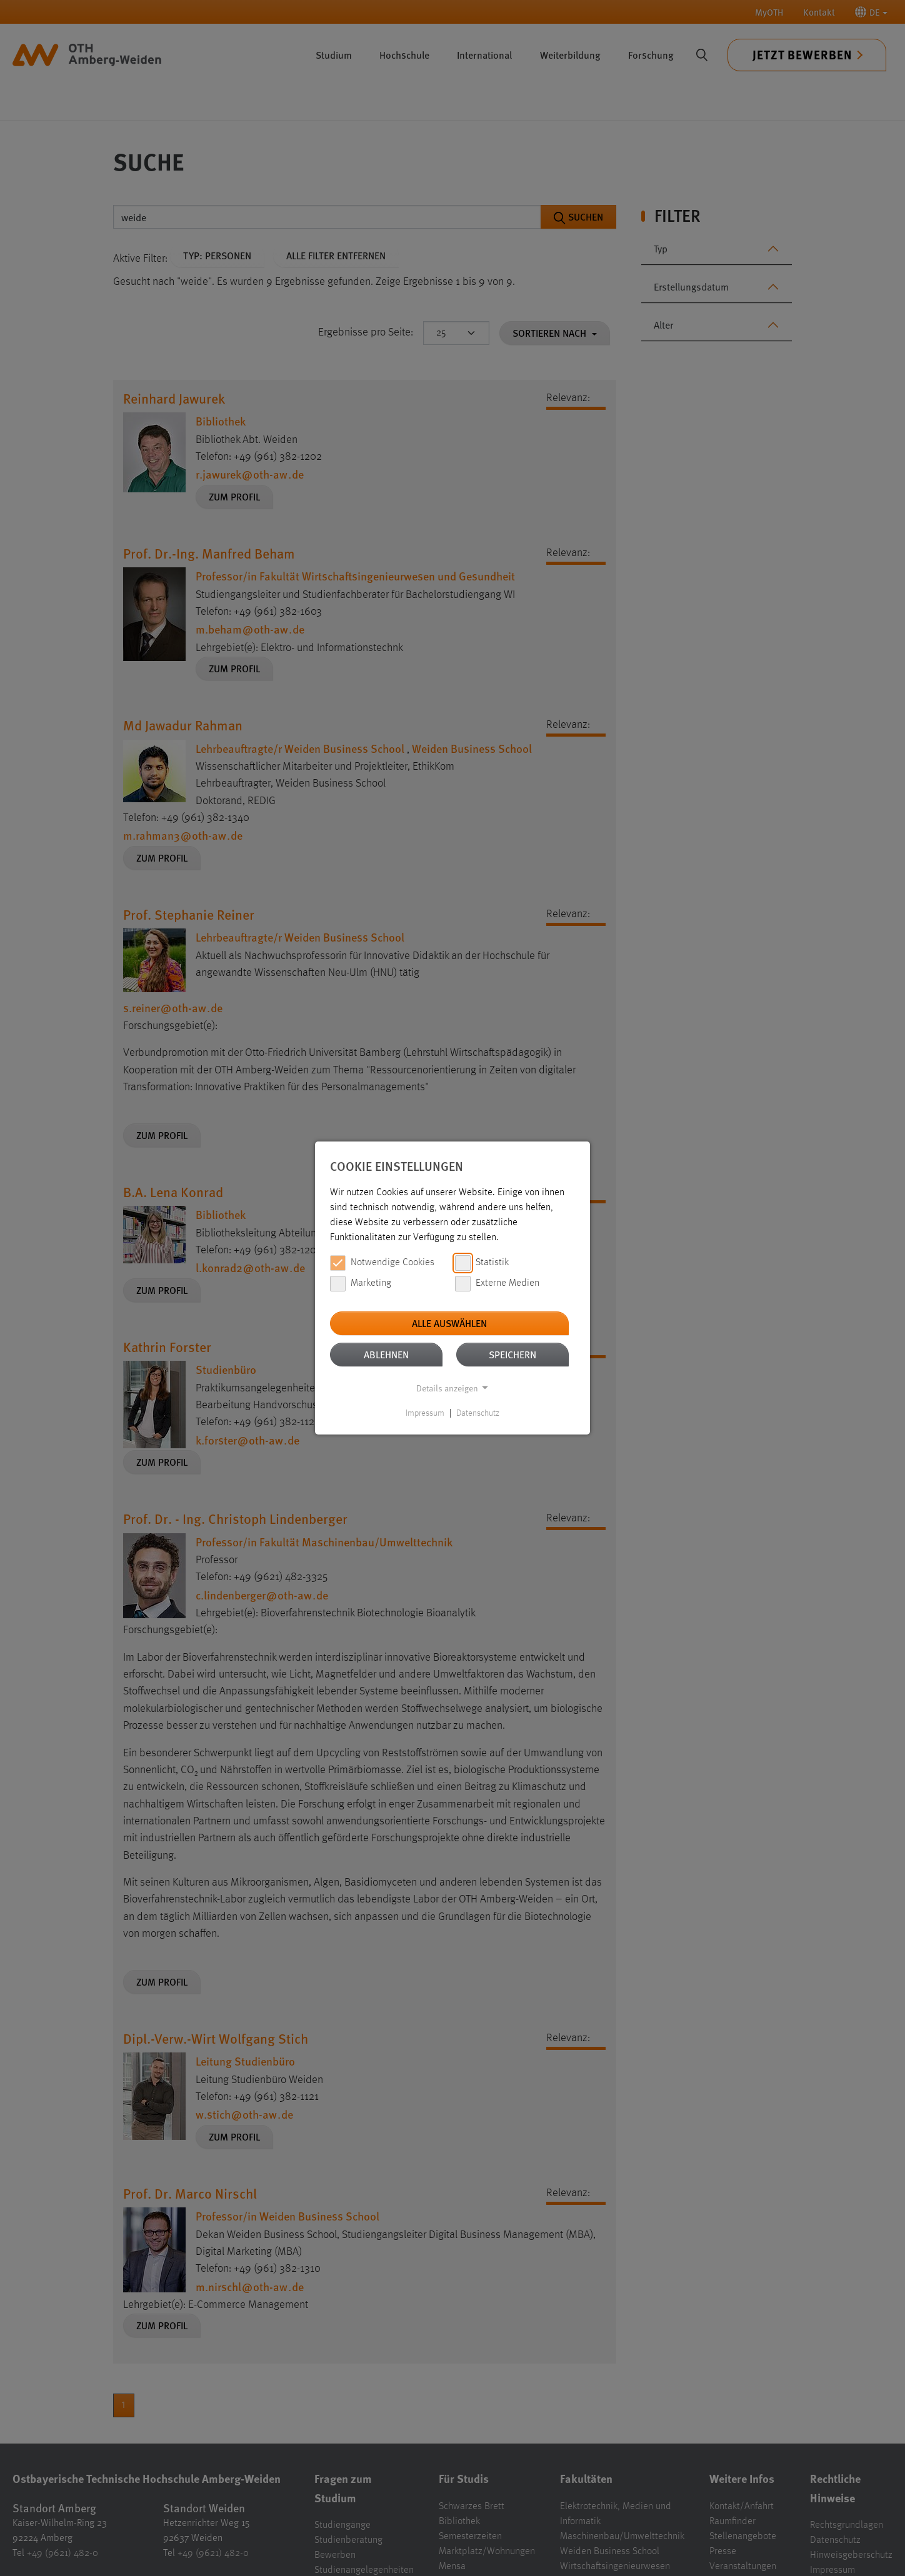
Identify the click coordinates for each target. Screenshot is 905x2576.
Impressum (425, 1413)
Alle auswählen (449, 1323)
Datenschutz (477, 1413)
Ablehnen (386, 1354)
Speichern (512, 1354)
